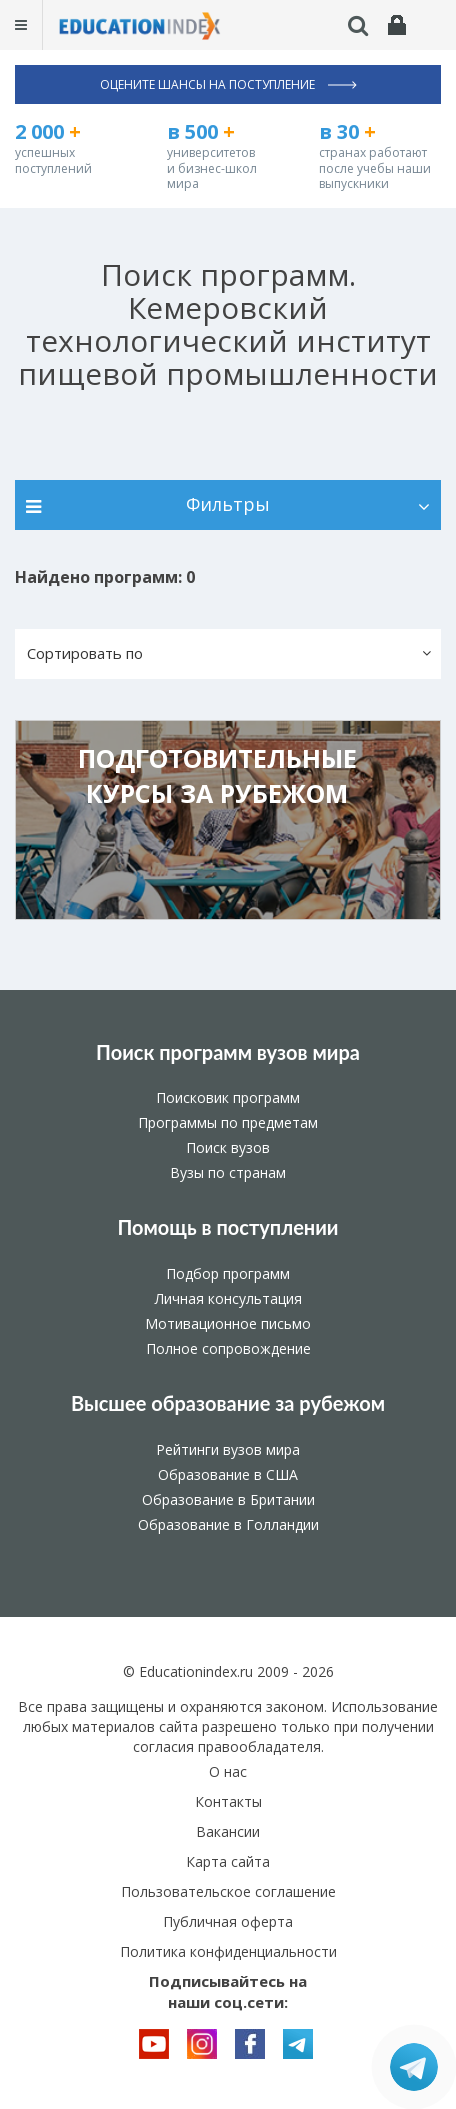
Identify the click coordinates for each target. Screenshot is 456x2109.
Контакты (228, 1801)
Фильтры (228, 504)
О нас (228, 1771)
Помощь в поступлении (227, 1227)
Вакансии (228, 1831)
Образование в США (228, 1474)
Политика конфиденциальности (228, 1951)
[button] (228, 654)
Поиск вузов (228, 1147)
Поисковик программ (228, 1097)
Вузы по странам (228, 1172)
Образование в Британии (228, 1499)
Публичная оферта (228, 1921)
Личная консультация (228, 1298)
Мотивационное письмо (228, 1323)
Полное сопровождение (228, 1348)
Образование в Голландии (228, 1524)
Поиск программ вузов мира (228, 1052)
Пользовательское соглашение (228, 1891)
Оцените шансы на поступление (228, 84)
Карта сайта (228, 1861)
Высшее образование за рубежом (228, 1403)
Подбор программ (228, 1273)
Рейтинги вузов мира (228, 1449)
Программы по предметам (228, 1122)
